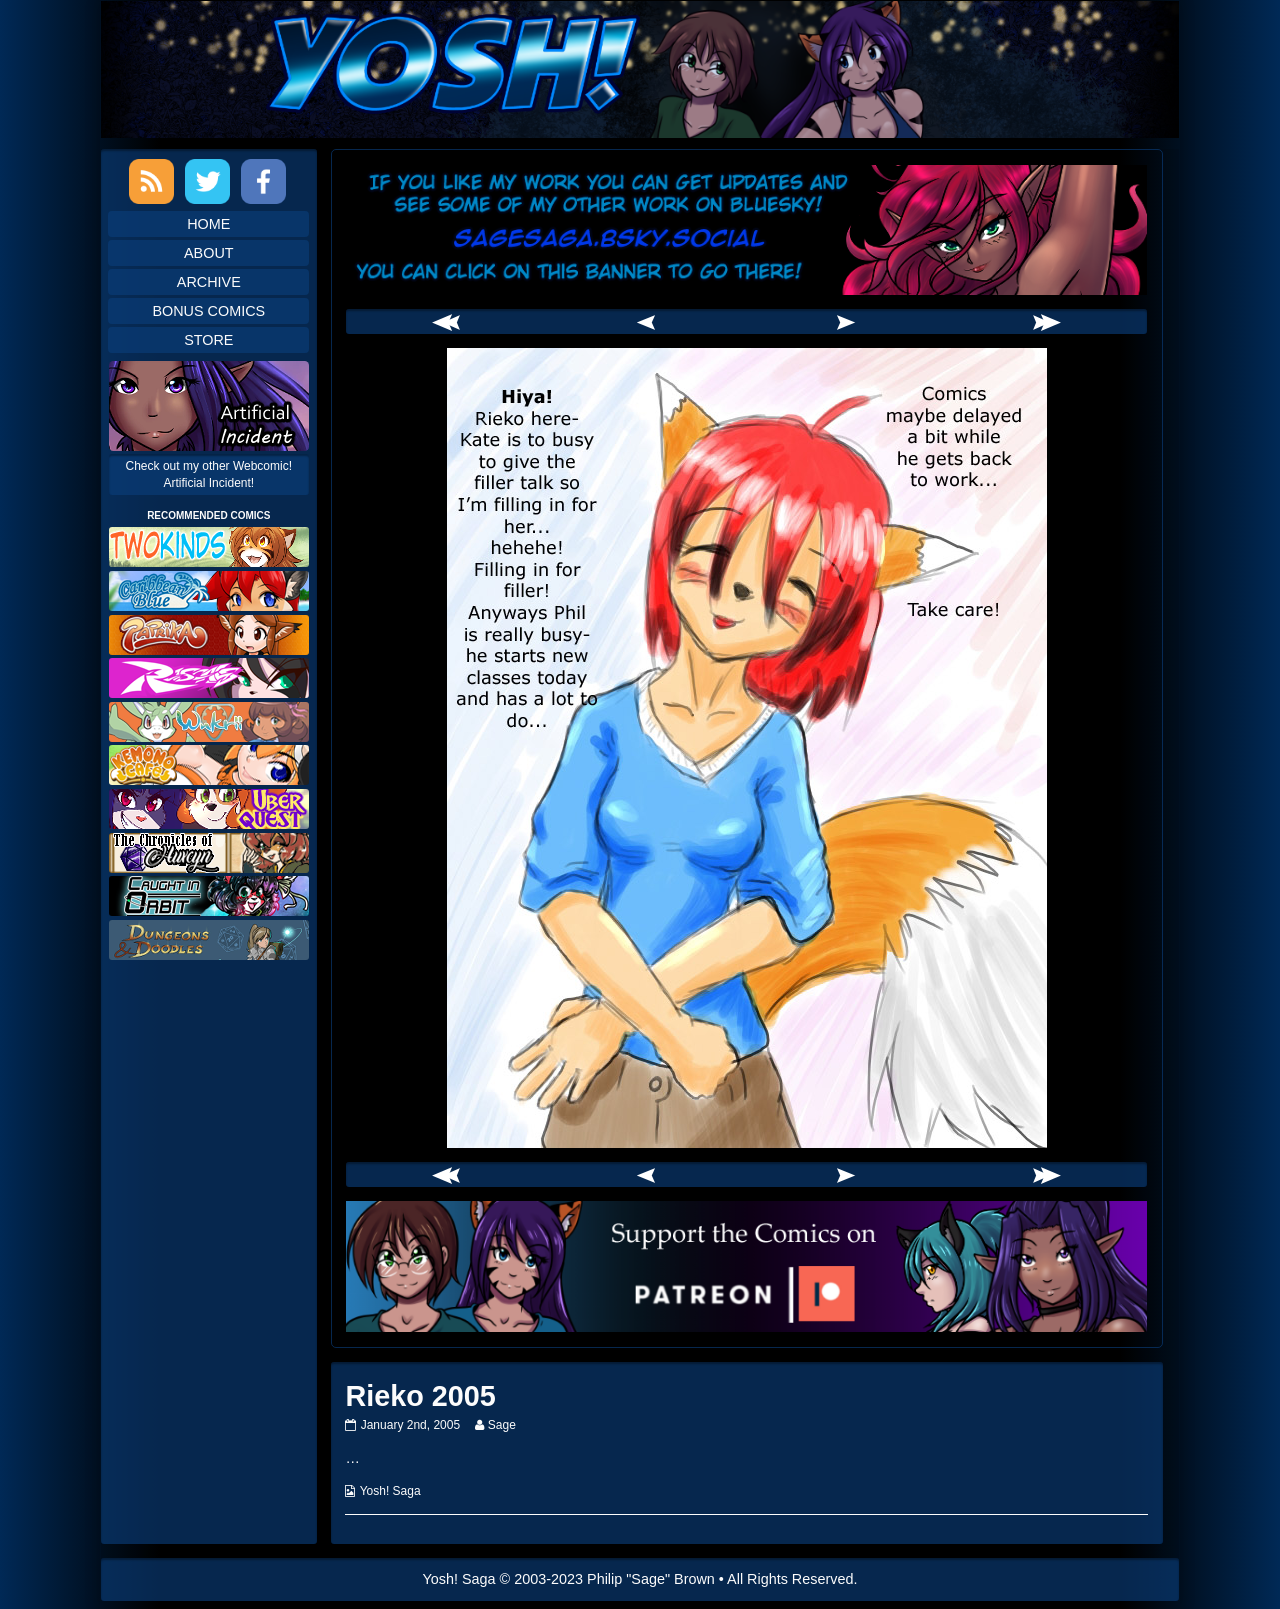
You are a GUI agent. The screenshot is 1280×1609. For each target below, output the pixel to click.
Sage (501, 1425)
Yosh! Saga (390, 1491)
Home (208, 224)
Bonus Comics (208, 311)
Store (208, 340)
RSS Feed (151, 181)
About (209, 253)
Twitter (207, 181)
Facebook (263, 181)
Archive (209, 282)
